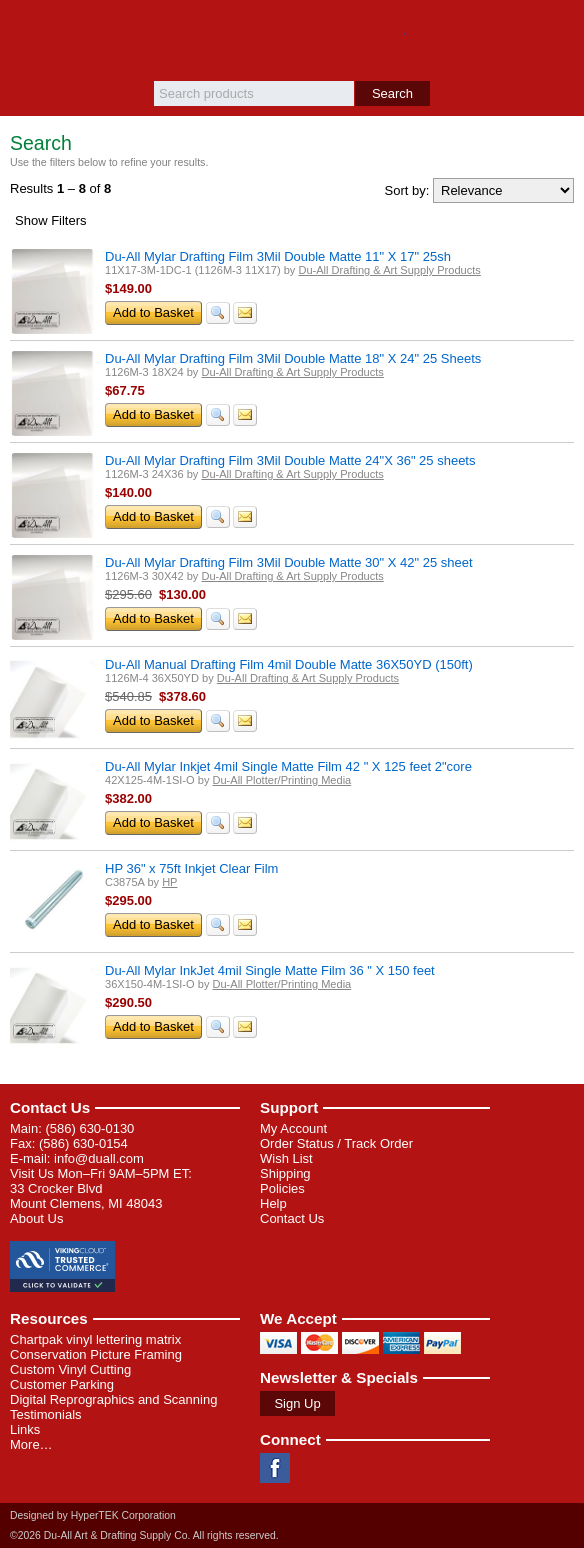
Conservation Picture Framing (96, 1354)
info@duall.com (99, 1158)
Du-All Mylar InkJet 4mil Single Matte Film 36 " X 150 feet (270, 970)
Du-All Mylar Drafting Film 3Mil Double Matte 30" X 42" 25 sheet (289, 562)
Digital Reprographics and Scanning (113, 1399)
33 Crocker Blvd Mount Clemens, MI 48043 (86, 1196)
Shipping (285, 1173)
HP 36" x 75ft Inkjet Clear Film (191, 868)
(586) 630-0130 (89, 1128)
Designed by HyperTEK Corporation (93, 1515)
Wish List (286, 1158)
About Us (36, 1218)
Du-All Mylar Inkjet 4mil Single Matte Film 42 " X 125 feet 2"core (288, 766)
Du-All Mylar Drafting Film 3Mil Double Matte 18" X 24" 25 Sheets (293, 358)
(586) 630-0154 (83, 1143)
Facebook (275, 1468)
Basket (559, 32)
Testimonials (46, 1414)
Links (25, 1429)
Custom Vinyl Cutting (70, 1369)
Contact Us (50, 1107)
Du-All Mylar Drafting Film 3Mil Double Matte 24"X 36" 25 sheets (290, 460)
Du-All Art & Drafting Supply (292, 40)
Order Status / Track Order (336, 1143)
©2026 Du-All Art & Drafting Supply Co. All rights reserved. (144, 1535)
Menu (25, 32)
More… (31, 1444)
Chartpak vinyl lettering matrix (95, 1339)
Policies (282, 1188)
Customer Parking (62, 1384)
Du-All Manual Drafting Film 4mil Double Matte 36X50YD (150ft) (289, 664)
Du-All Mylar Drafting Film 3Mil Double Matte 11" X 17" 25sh (278, 256)
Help (273, 1203)
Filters (51, 220)
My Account (293, 1128)
